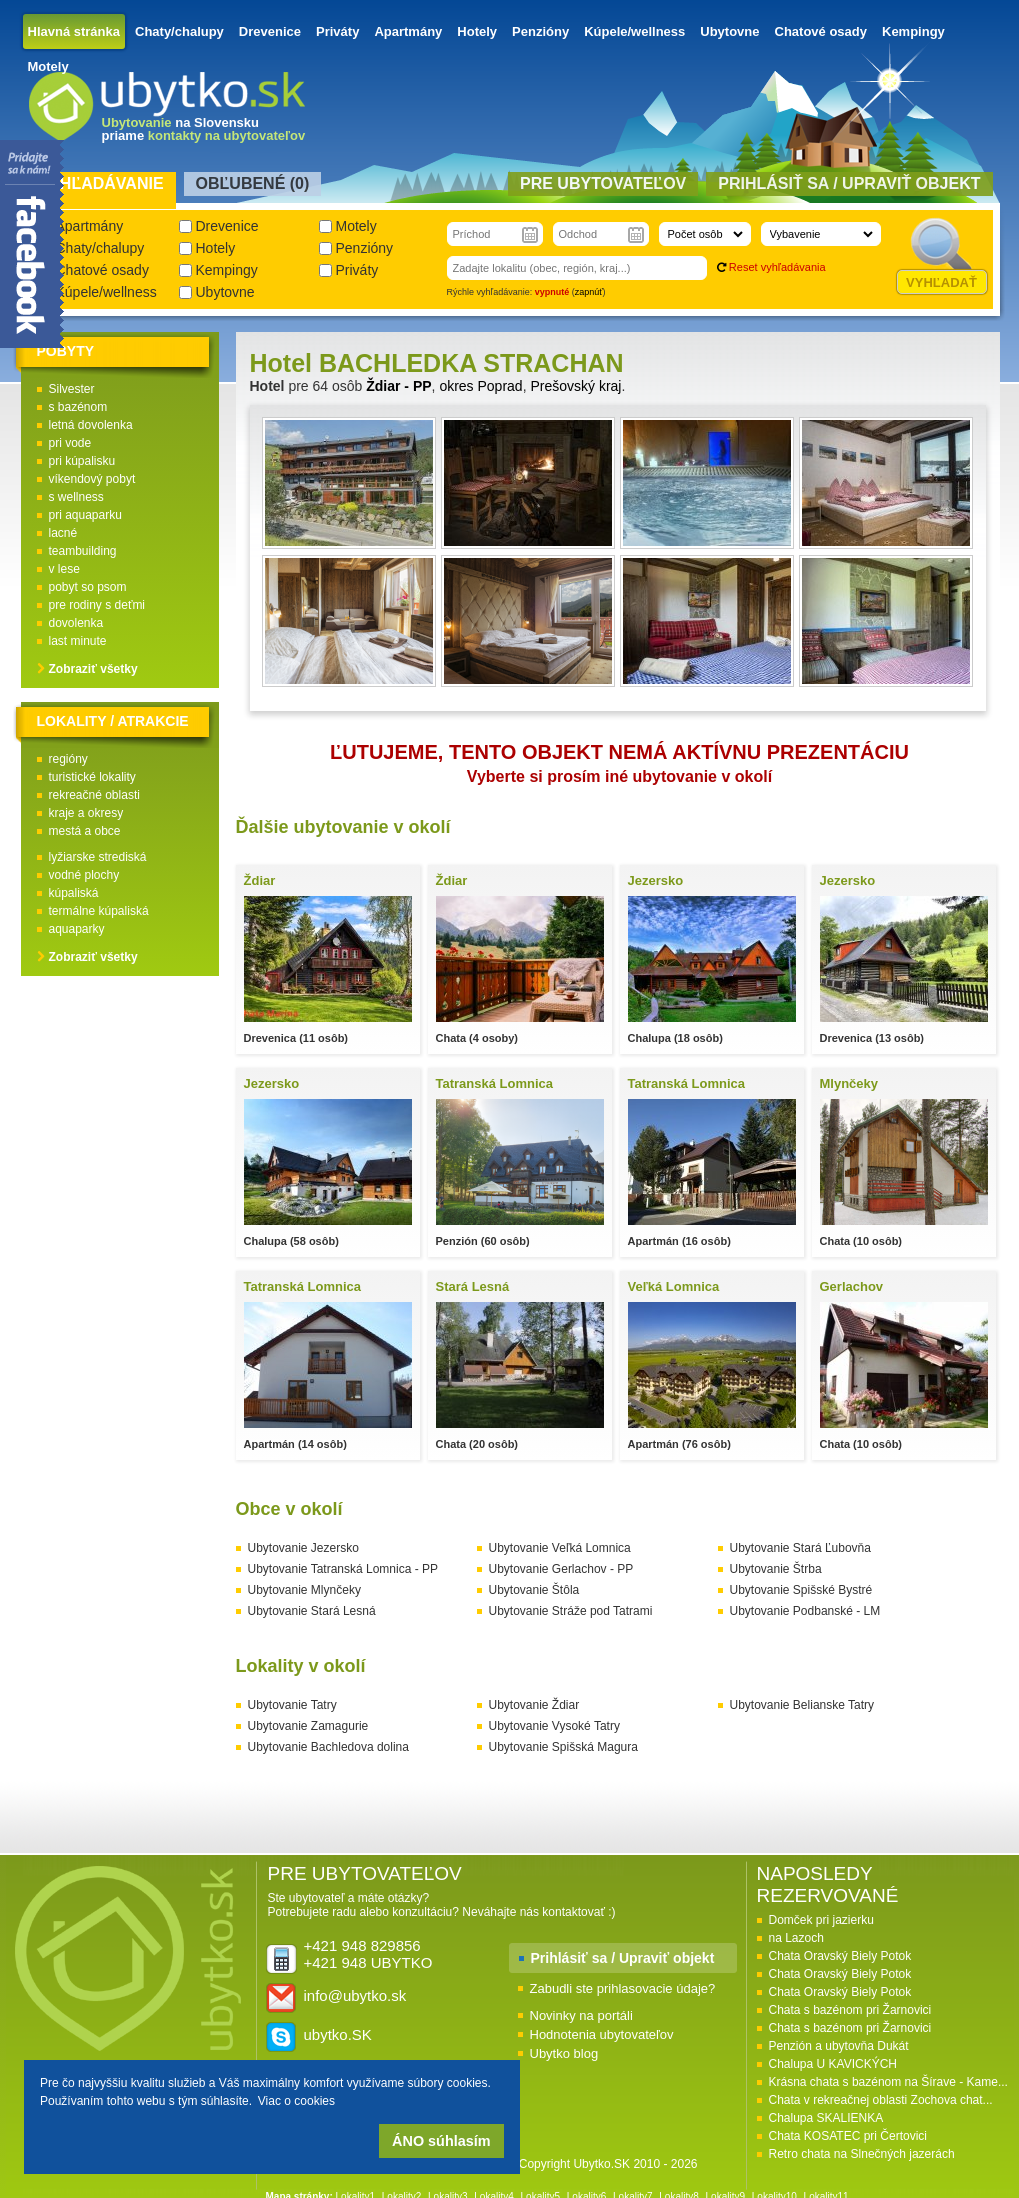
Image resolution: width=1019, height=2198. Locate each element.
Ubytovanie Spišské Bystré (801, 1590)
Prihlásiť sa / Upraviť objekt (623, 1958)
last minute (78, 641)
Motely (48, 66)
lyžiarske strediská (98, 857)
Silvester (72, 389)
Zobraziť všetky (93, 669)
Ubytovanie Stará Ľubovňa (800, 1548)
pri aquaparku (85, 515)
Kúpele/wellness (634, 31)
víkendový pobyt (92, 479)
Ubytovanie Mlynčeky (304, 1590)
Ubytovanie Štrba (776, 1569)
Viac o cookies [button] (296, 2101)
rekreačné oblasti (94, 795)
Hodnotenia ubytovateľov (602, 2034)
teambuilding (83, 551)
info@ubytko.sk (355, 1995)
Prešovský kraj (575, 386)
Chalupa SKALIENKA (826, 2118)
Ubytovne (729, 31)
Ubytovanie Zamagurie (308, 1726)
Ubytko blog (564, 2053)
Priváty (337, 31)
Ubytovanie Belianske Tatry (802, 1705)
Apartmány (408, 31)
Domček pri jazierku (821, 1920)
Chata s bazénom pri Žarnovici (850, 2010)
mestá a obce (85, 831)
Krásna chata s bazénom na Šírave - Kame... (888, 2082)
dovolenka (76, 623)
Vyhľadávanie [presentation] (101, 183)
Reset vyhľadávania (777, 267)
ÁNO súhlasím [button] (441, 2141)
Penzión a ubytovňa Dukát (839, 2046)
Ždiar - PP (398, 386)
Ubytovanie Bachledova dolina (328, 1747)
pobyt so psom (88, 587)
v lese (64, 569)
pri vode (70, 443)
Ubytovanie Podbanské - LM (805, 1611)
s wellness (76, 497)
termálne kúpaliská (99, 911)
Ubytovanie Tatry (292, 1705)
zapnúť (589, 292)
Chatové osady (821, 31)
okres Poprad (480, 386)
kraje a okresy (86, 813)
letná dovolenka (91, 425)
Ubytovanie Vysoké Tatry (554, 1726)
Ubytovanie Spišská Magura (563, 1747)
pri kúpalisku (82, 461)
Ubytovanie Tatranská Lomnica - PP (343, 1569)
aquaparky (77, 929)
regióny (68, 759)
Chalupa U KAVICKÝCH (833, 2064)
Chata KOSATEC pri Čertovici (848, 2136)
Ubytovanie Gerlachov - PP (561, 1569)
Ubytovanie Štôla (534, 1590)
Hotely (477, 31)
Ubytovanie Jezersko (303, 1548)
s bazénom (78, 407)
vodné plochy (84, 875)
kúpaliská (74, 893)
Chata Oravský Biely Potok (840, 1956)
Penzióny (540, 31)
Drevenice (270, 31)
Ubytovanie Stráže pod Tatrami (571, 1611)
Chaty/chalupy (179, 31)
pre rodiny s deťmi (97, 605)
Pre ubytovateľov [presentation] (603, 183)
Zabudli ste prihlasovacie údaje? (623, 1988)
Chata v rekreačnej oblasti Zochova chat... (881, 2100)
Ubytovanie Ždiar (534, 1705)
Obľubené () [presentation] (253, 183)
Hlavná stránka (74, 31)
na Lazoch (796, 1938)
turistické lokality (92, 777)
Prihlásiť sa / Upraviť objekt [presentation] (849, 183)
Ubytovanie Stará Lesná (312, 1611)
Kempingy (913, 31)
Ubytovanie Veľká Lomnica (560, 1548)
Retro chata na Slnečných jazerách (862, 2154)
